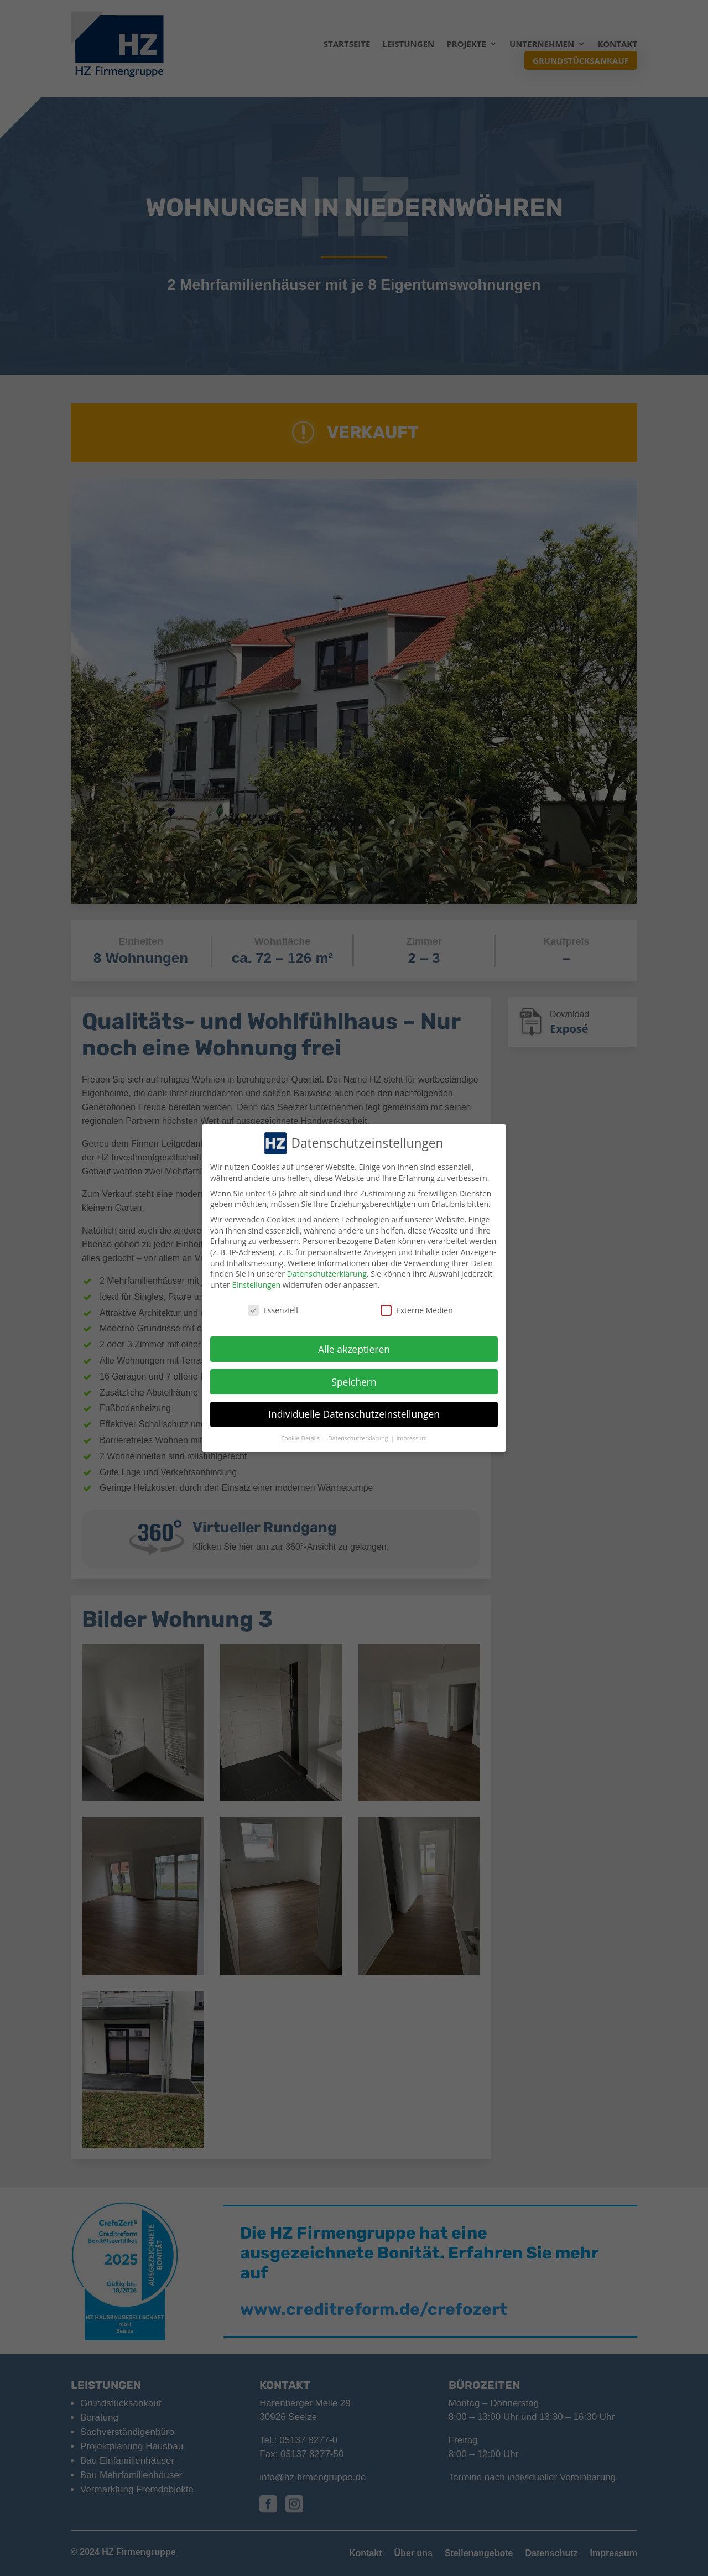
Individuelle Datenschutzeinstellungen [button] (354, 1413)
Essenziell (273, 1310)
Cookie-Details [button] (301, 1438)
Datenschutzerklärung (327, 1273)
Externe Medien (417, 1310)
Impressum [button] (412, 1438)
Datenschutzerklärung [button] (358, 1438)
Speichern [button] (353, 1381)
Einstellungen (256, 1284)
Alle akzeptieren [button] (354, 1349)
